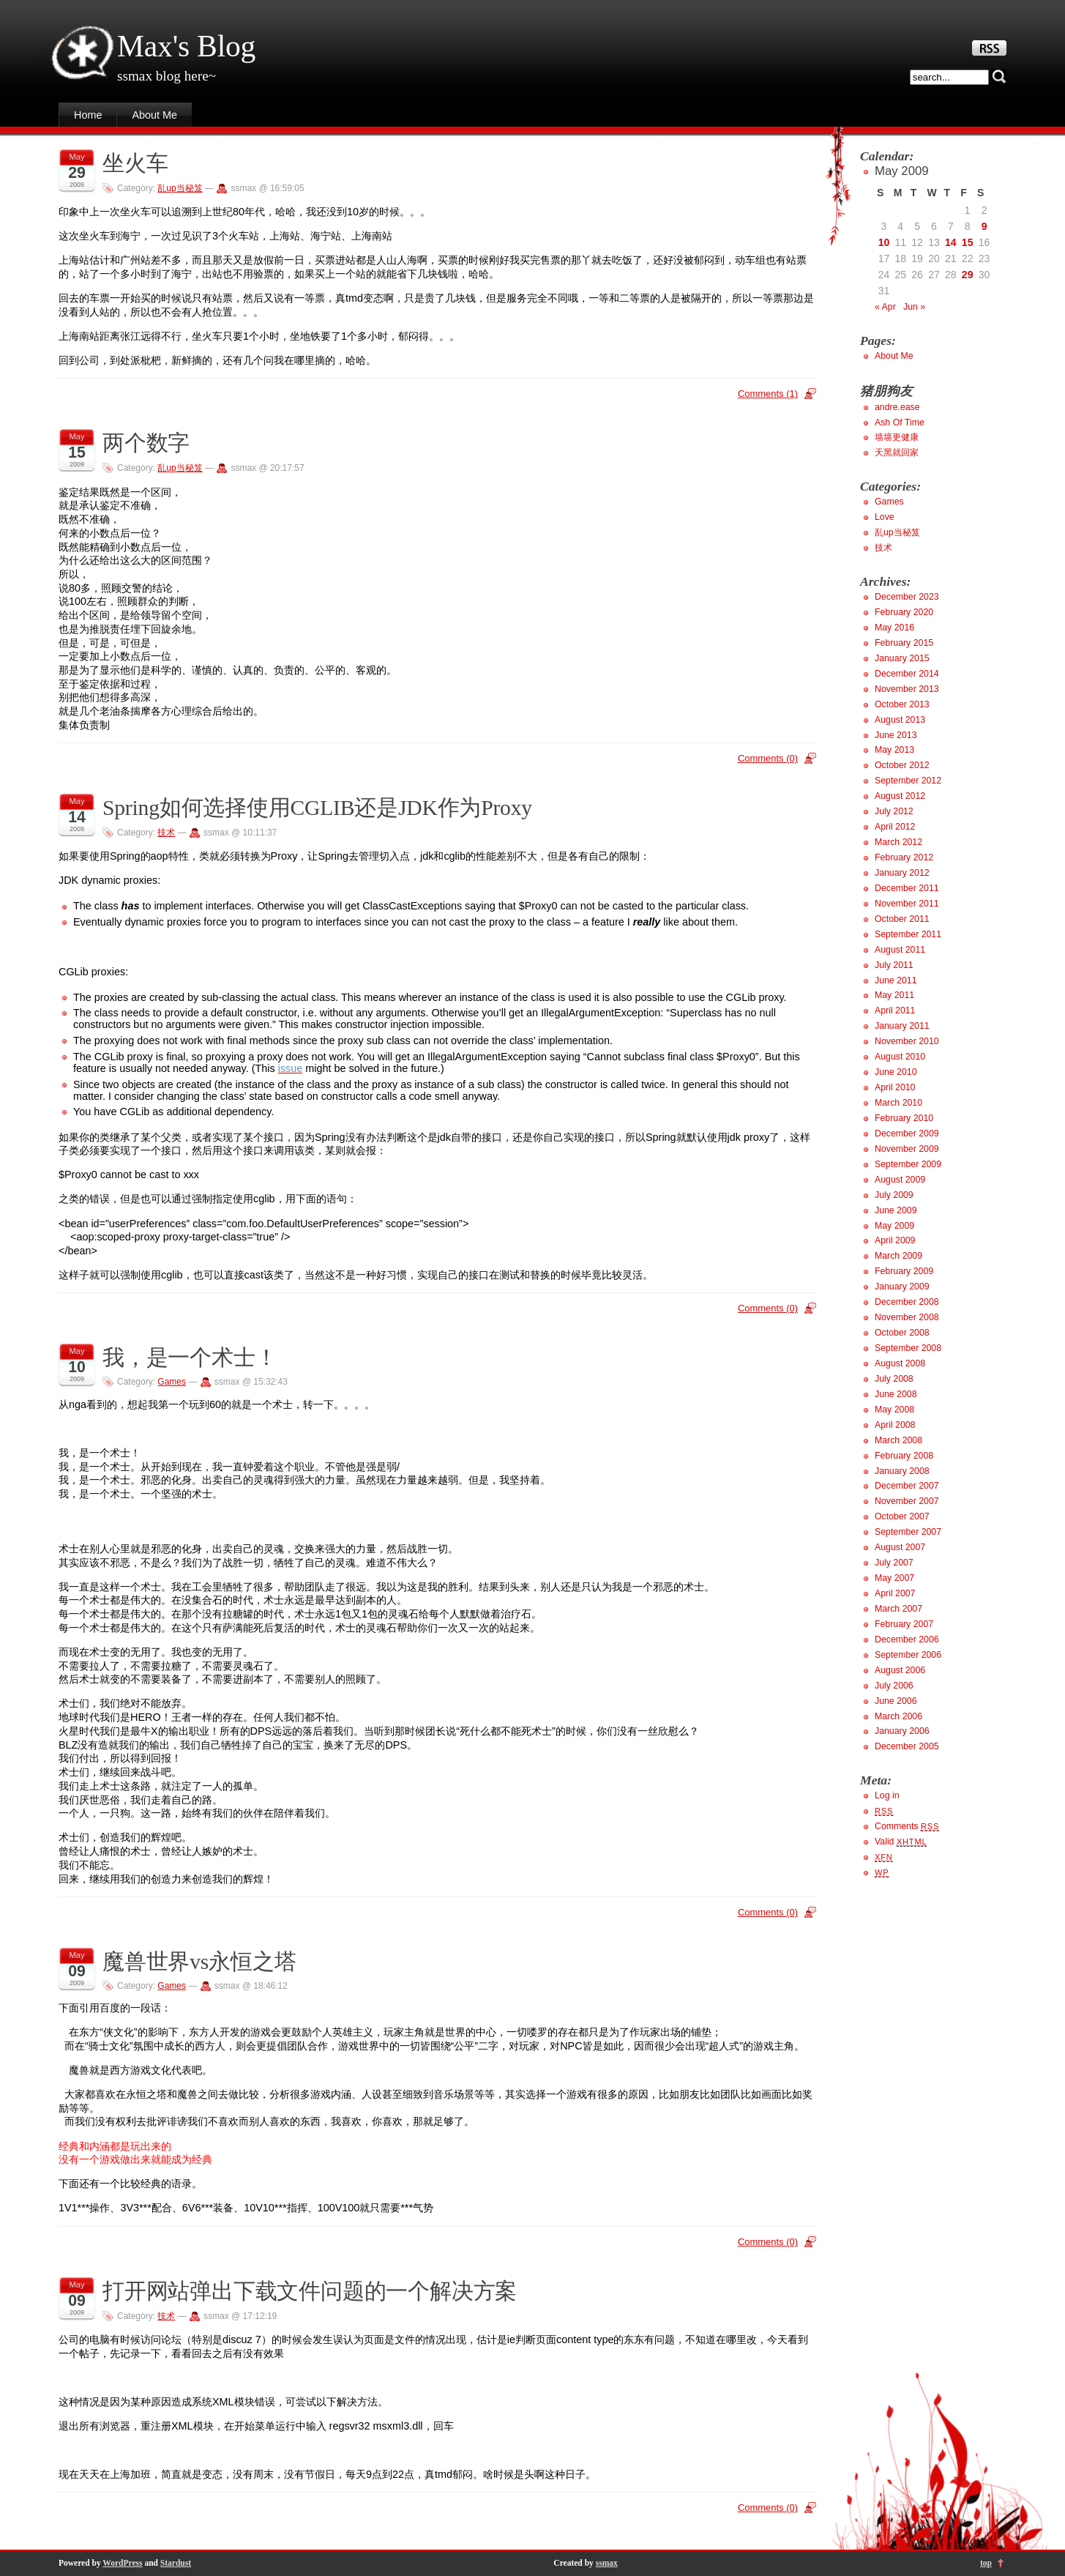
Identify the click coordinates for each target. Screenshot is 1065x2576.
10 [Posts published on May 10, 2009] (884, 242)
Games (171, 1382)
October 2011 (902, 919)
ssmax (607, 2562)
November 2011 (907, 903)
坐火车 (135, 163)
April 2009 (895, 1240)
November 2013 (907, 689)
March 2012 (898, 842)
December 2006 (907, 1639)
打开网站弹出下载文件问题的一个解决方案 (309, 2291)
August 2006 (900, 1670)
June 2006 (896, 1701)
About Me (154, 115)
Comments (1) (768, 393)
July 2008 (894, 1379)
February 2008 (904, 1456)
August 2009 (900, 1180)
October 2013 (902, 704)
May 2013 (894, 750)
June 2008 (896, 1394)
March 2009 (898, 1256)
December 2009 (907, 1133)
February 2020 (904, 612)
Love (884, 517)
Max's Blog (186, 46)
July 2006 (894, 1685)
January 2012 (902, 873)
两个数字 (146, 443)
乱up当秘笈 (179, 188)
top (986, 2562)
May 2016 (894, 627)
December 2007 (907, 1486)
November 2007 (907, 1501)
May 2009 (894, 1226)
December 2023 (907, 597)
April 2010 (895, 1087)
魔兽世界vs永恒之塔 (199, 1961)
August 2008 (900, 1363)
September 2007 (908, 1532)
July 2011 (894, 965)
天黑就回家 (897, 452)
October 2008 (902, 1333)
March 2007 (898, 1609)
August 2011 (900, 950)
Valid (901, 1841)
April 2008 (895, 1425)
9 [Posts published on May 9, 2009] (984, 226)
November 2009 (907, 1149)
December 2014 (907, 674)
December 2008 (907, 1302)
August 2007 (900, 1547)
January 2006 (902, 1731)
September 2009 (908, 1164)
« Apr (885, 307)
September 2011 (908, 934)
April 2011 (895, 1010)
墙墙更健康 (897, 437)
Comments (907, 1826)
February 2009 (904, 1271)
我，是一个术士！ (189, 1357)
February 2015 (904, 643)
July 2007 (894, 1562)
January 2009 (902, 1286)
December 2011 (907, 888)
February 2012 (904, 857)
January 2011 (902, 1026)
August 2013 (900, 720)
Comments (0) (768, 758)
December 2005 (907, 1746)
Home (88, 115)
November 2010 (907, 1041)
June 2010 (896, 1072)
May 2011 (894, 995)
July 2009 (894, 1195)
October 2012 (902, 765)
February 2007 (904, 1624)
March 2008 (898, 1440)
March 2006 (898, 1716)
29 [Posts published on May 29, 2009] (968, 274)
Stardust (175, 2562)
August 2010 (900, 1056)
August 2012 (900, 796)
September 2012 (908, 780)
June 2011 (896, 980)
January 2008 (902, 1471)
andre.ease (897, 407)
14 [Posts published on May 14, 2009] (951, 242)
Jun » (914, 307)
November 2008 (907, 1317)
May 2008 (894, 1409)
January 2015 (902, 658)
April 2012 (895, 827)
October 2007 (902, 1516)
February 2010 (904, 1118)
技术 (166, 832)
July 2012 (894, 811)
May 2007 (894, 1578)
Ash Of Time (899, 422)
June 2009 (896, 1210)
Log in (887, 1795)
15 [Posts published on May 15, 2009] (968, 242)
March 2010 (898, 1103)
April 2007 (895, 1593)
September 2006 (908, 1655)
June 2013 (896, 735)
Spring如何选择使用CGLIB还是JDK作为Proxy (317, 807)
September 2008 (908, 1348)
